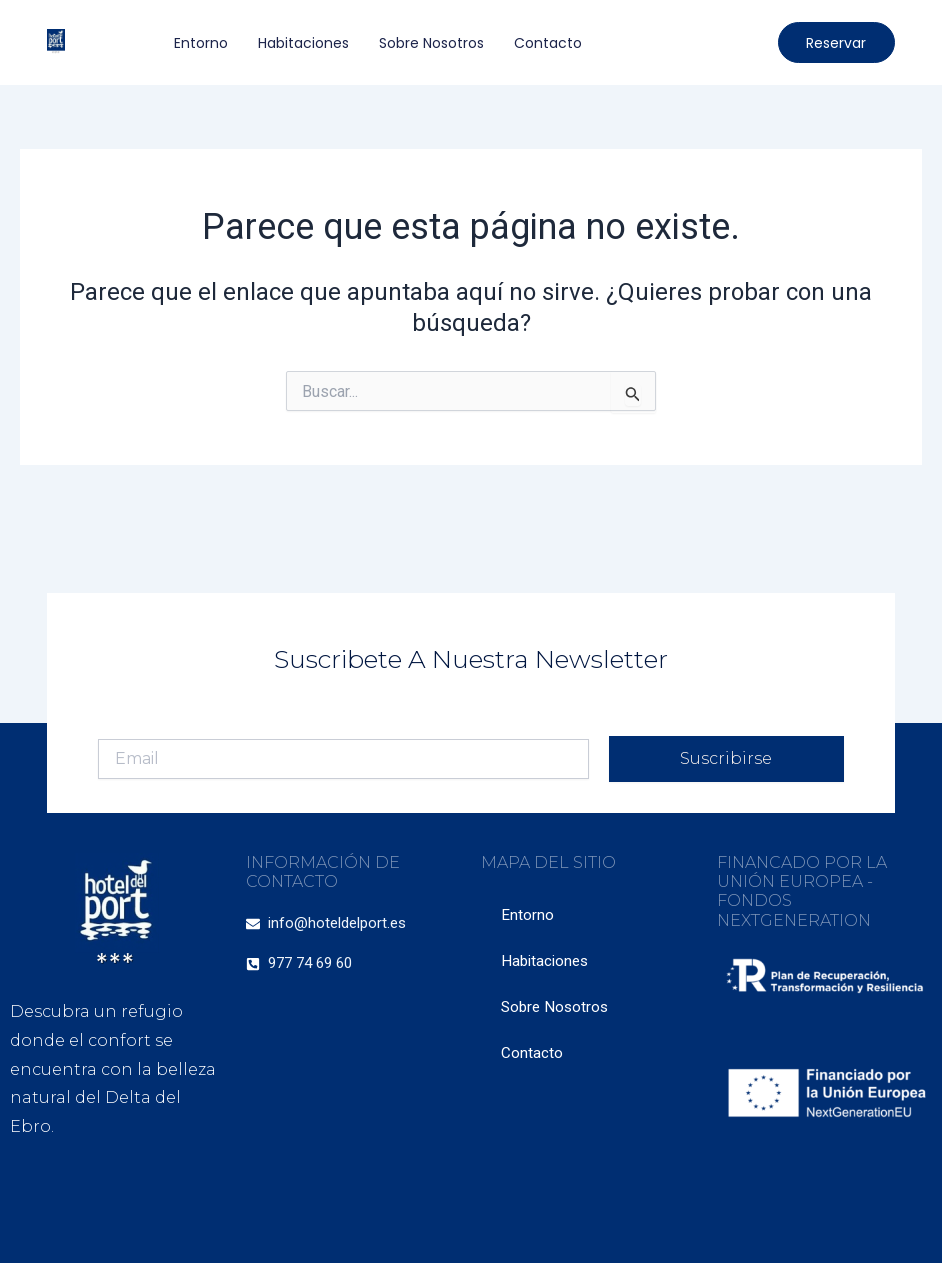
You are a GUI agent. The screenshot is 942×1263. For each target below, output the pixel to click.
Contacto (548, 43)
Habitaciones (303, 43)
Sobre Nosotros (431, 43)
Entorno (201, 43)
